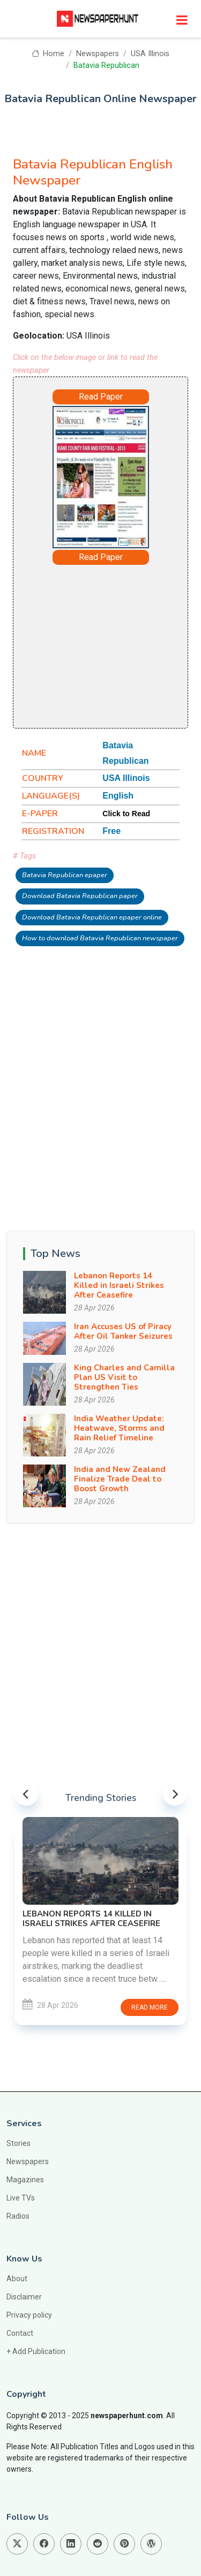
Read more (149, 2007)
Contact (19, 2333)
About (16, 2278)
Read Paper (101, 397)
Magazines (25, 2179)
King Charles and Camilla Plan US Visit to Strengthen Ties (124, 1377)
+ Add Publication (35, 2351)
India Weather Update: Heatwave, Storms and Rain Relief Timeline (119, 1428)
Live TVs (20, 2198)
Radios (17, 2216)
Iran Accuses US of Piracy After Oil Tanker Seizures (123, 1331)
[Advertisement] (125, 645)
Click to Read (126, 813)
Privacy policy (29, 2315)
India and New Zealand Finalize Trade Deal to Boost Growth (120, 1479)
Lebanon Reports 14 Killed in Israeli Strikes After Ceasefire (119, 1285)
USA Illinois (150, 53)
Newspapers (97, 53)
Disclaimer (24, 2297)
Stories (18, 2143)
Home (48, 53)
